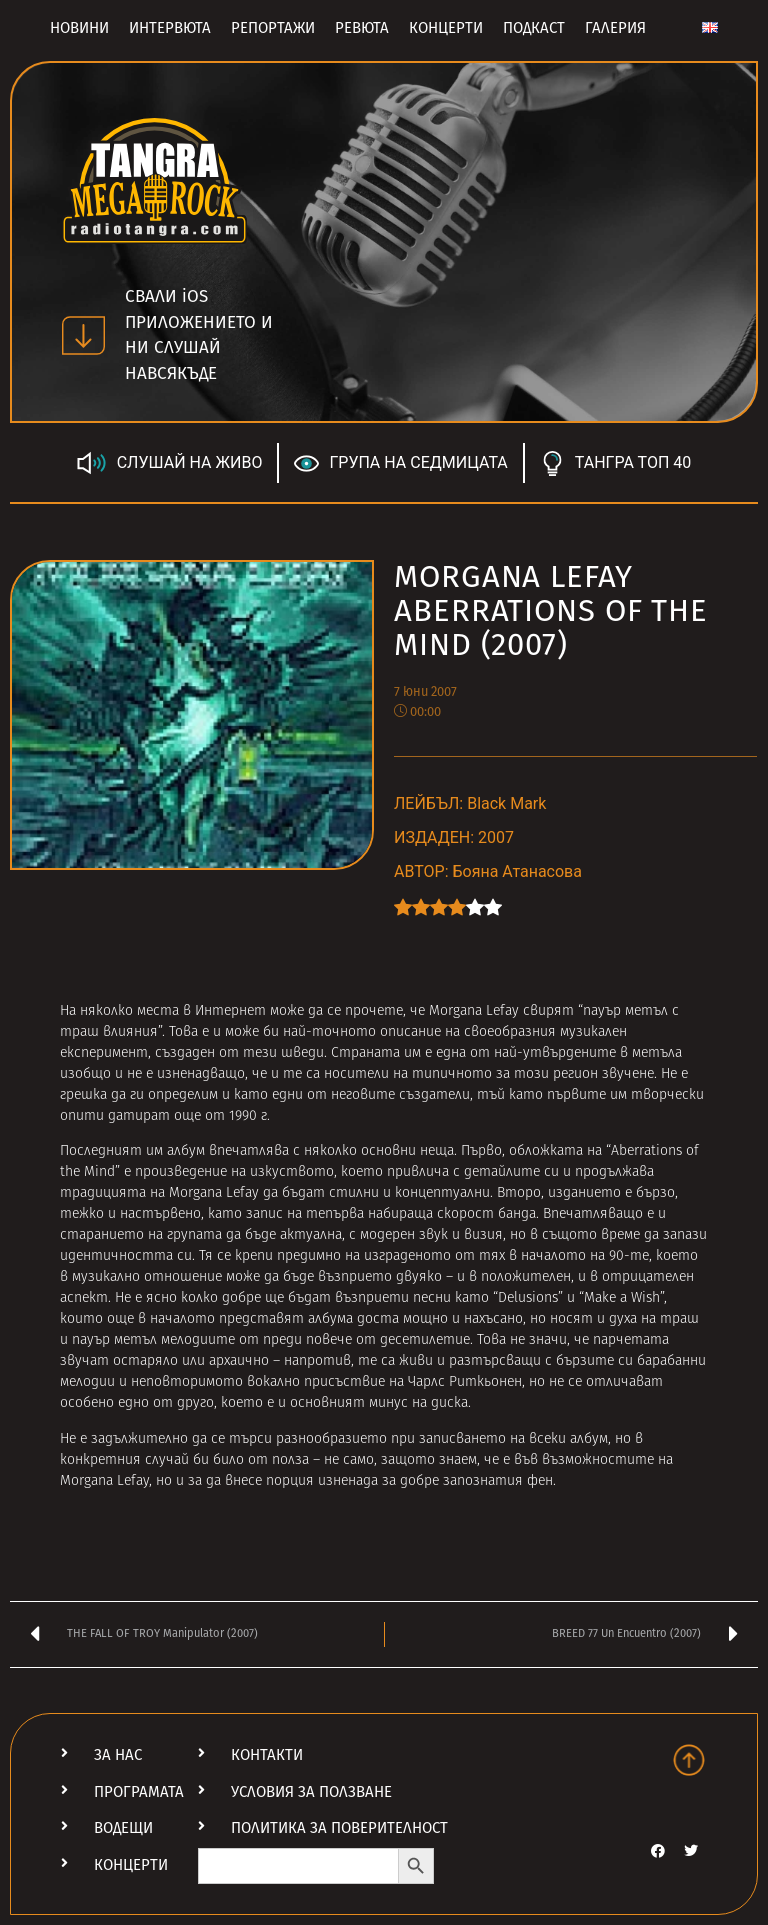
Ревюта (362, 28)
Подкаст (534, 28)
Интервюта (170, 28)
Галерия (615, 28)
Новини (79, 28)
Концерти (446, 28)
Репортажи (273, 28)
